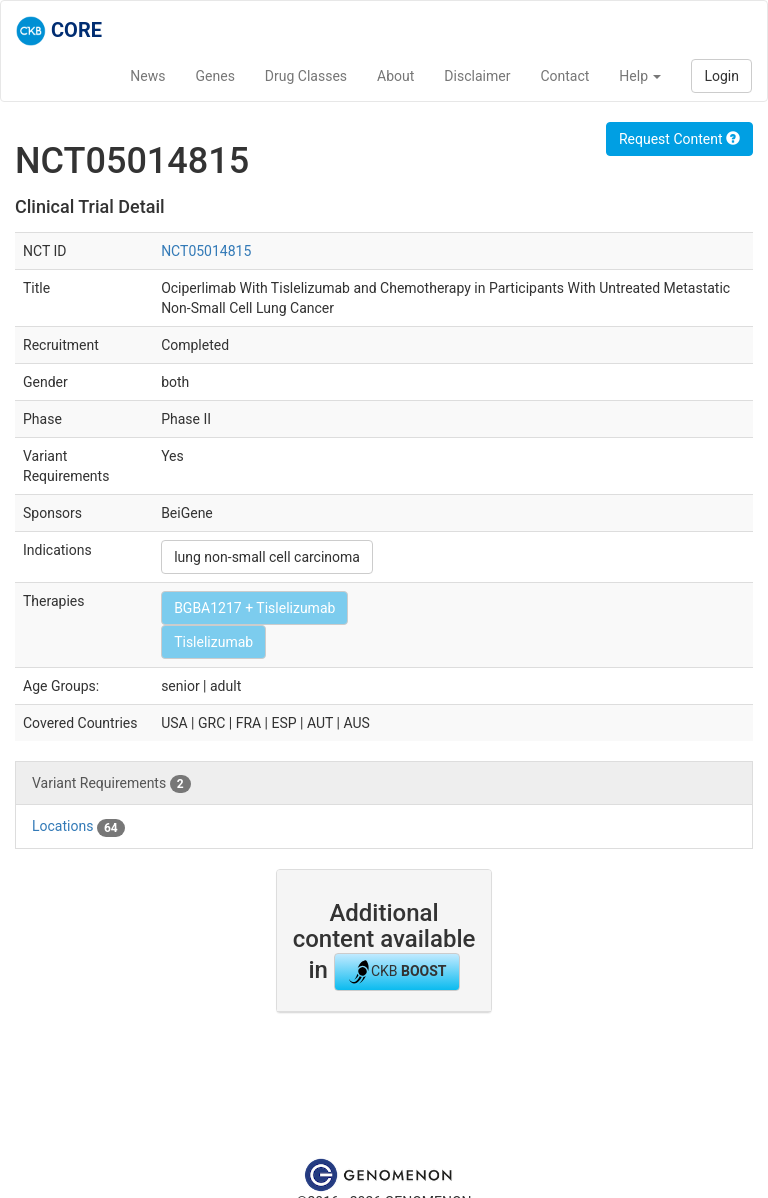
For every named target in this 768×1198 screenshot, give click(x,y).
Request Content (679, 139)
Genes (215, 76)
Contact (564, 76)
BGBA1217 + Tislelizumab (254, 608)
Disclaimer (477, 76)
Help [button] (640, 76)
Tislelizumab (213, 642)
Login (721, 76)
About (395, 76)
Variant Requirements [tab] (111, 784)
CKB (397, 972)
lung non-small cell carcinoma (267, 557)
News (147, 76)
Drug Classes (306, 76)
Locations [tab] (78, 827)
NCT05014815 (206, 251)
